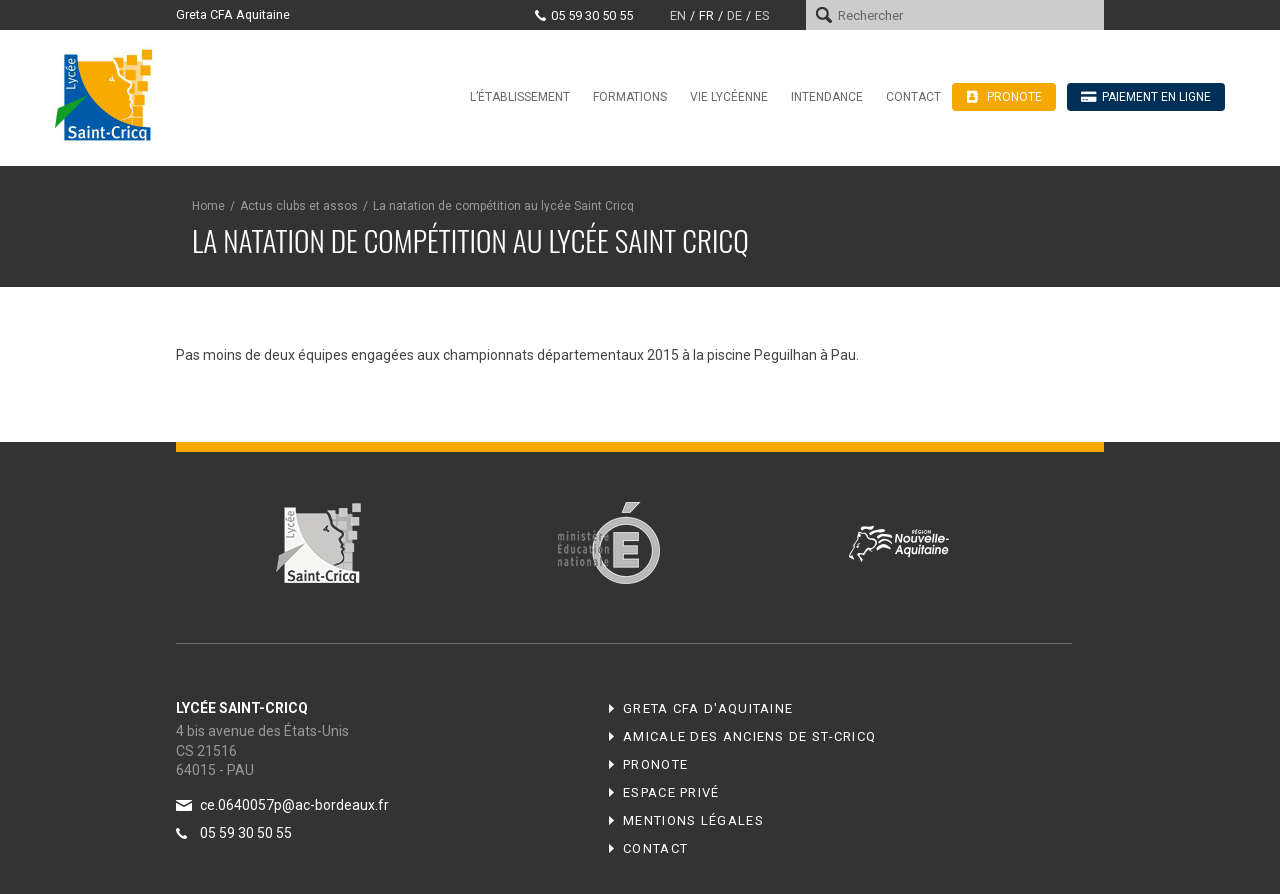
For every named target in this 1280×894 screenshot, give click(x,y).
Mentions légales (693, 820)
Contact (913, 97)
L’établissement (520, 97)
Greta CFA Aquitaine (233, 14)
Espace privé (671, 792)
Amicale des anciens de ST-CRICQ (749, 736)
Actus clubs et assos (299, 206)
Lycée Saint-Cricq (110, 94)
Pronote (655, 764)
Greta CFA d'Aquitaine (708, 708)
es (762, 15)
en (678, 15)
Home (208, 206)
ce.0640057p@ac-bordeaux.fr (294, 805)
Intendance (827, 97)
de (734, 15)
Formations (630, 97)
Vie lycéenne (729, 97)
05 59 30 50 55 (592, 15)
